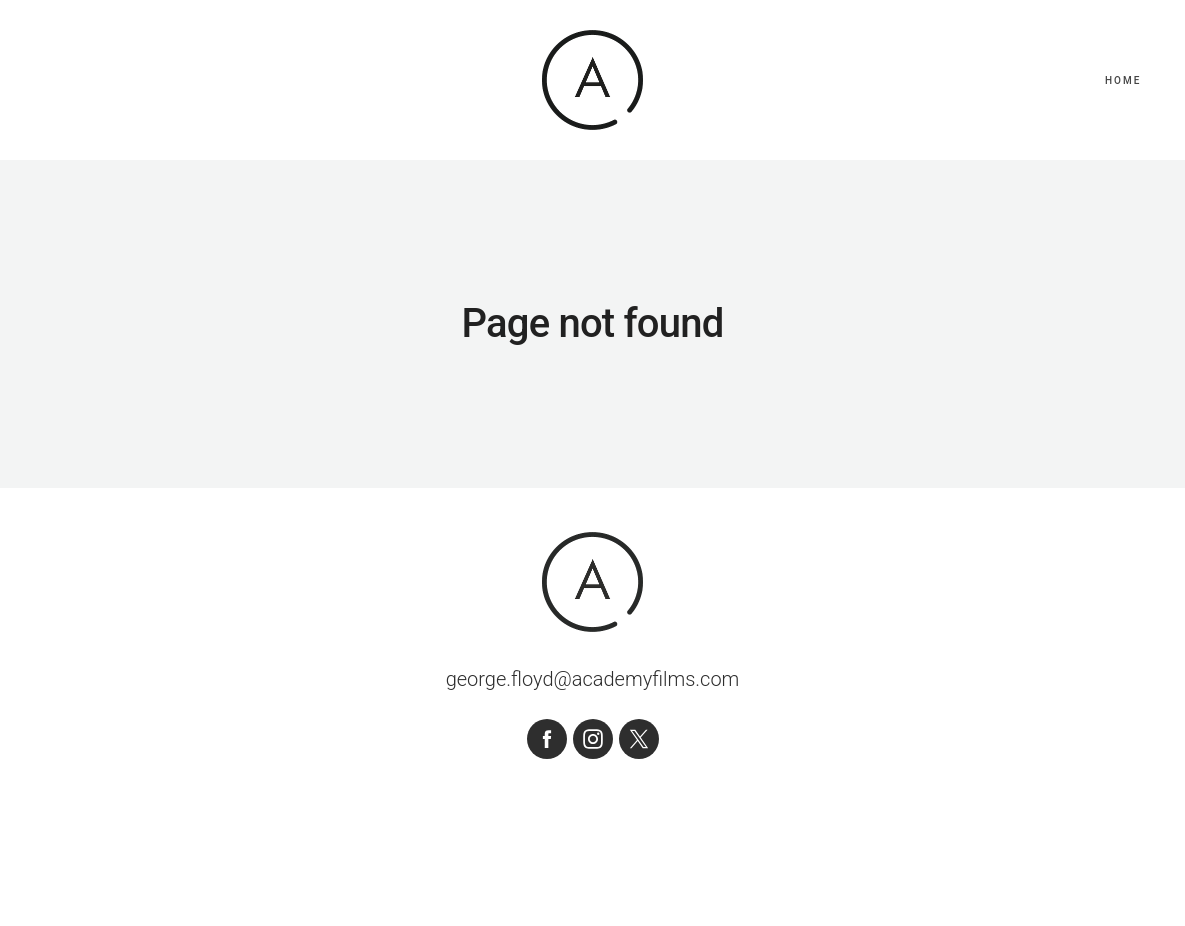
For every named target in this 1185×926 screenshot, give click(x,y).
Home (1123, 80)
